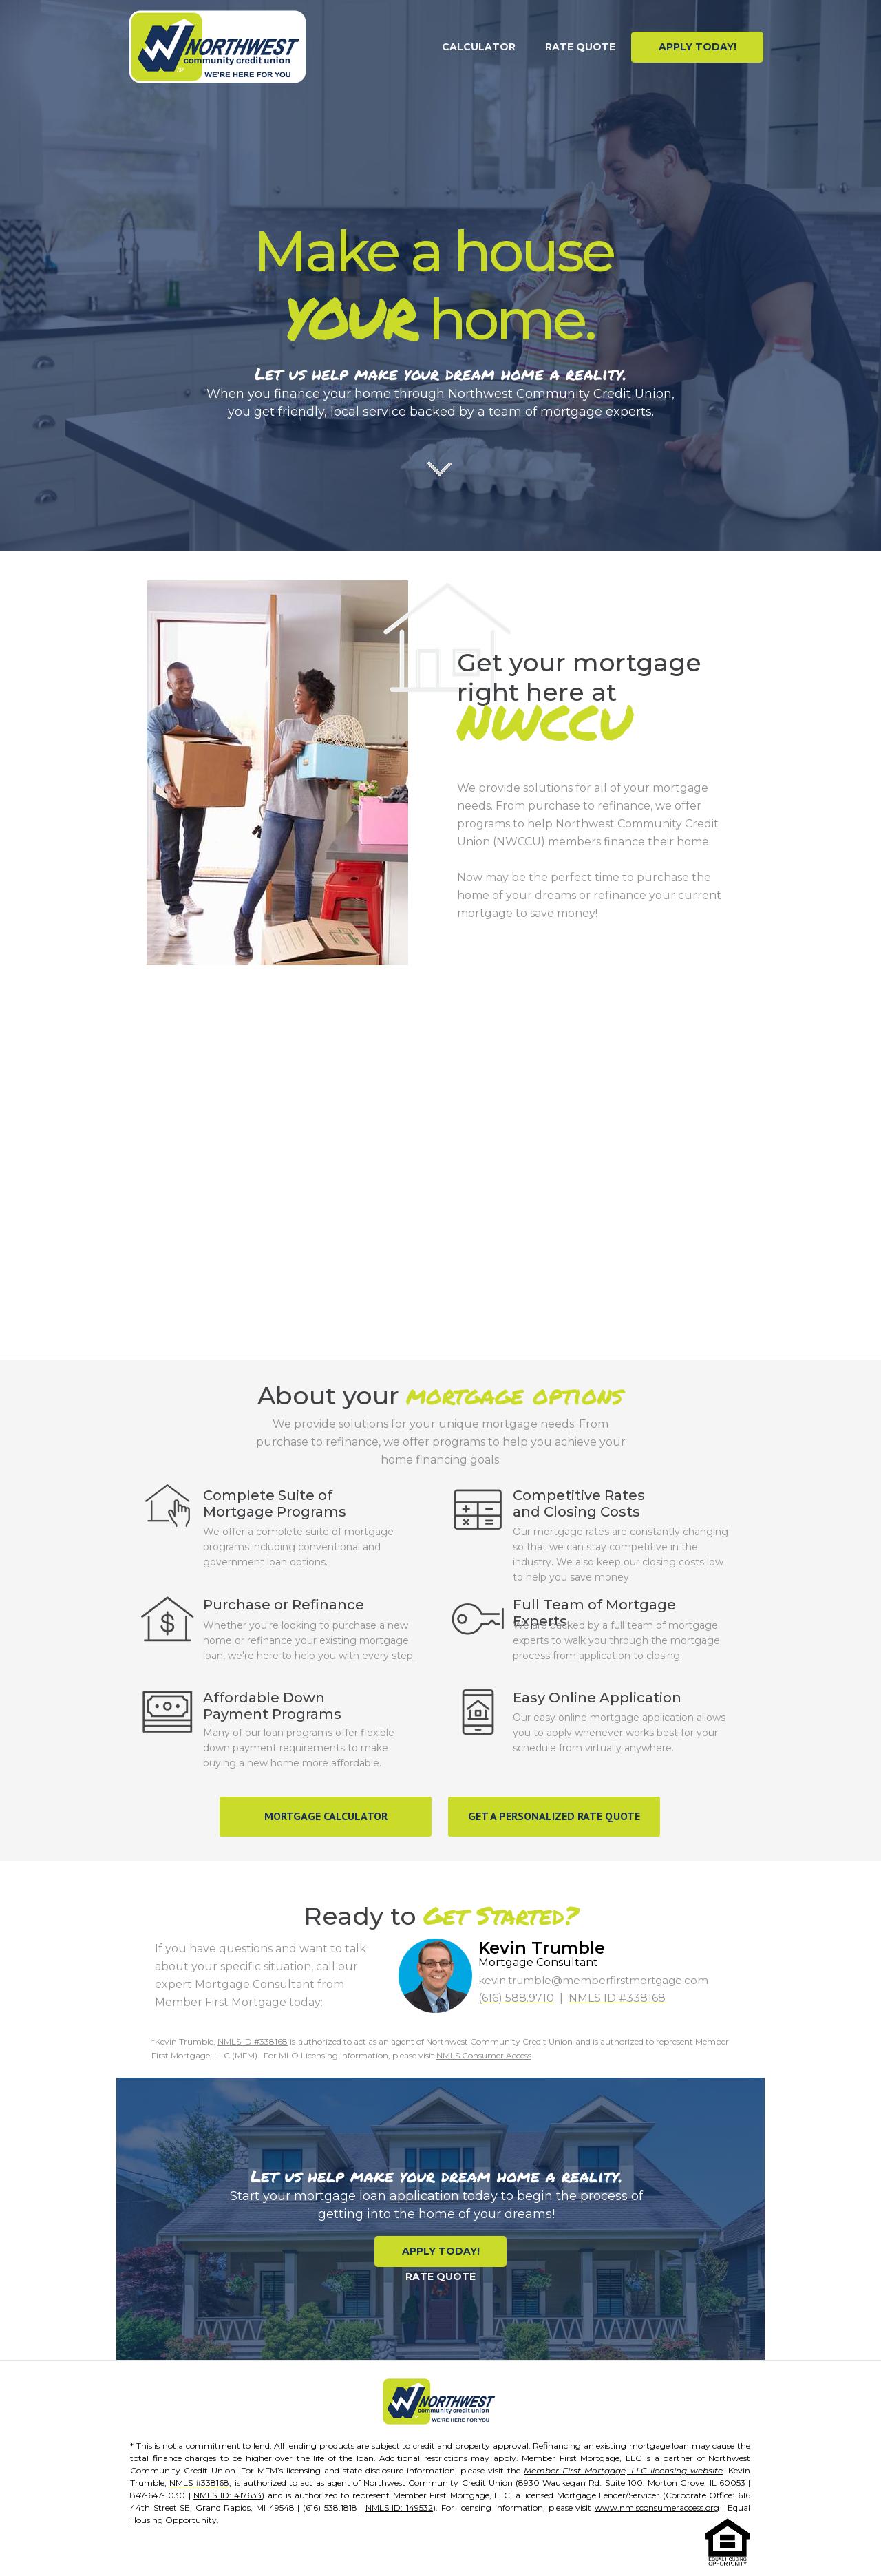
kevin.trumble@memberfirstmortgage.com (593, 1980)
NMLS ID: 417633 (227, 2495)
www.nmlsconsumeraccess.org (657, 2507)
